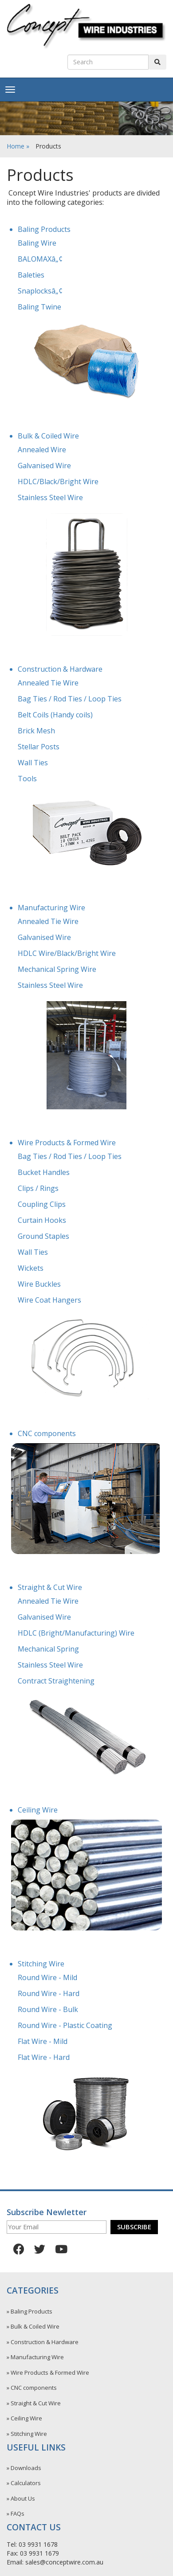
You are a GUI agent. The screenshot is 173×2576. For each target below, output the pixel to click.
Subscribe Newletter (46, 2212)
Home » (18, 146)
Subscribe (134, 2226)
